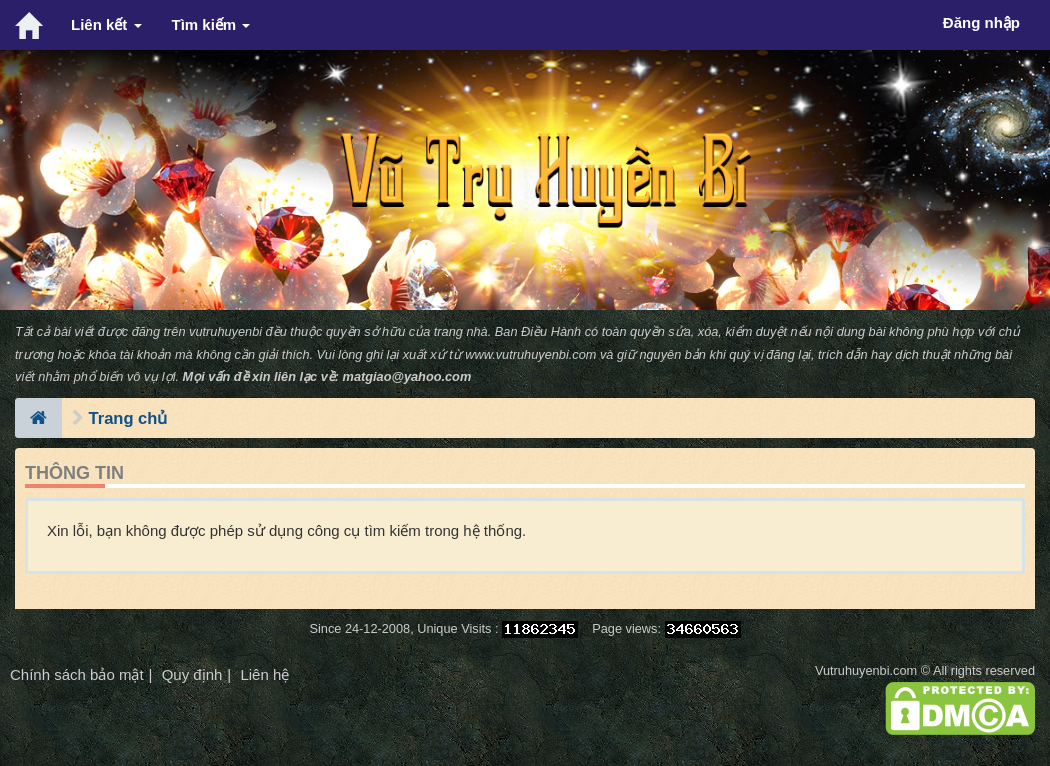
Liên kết (106, 24)
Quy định (192, 674)
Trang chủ (128, 418)
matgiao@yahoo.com (407, 376)
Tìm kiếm (211, 24)
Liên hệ (264, 674)
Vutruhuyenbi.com (866, 670)
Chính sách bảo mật (77, 674)
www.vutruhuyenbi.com (530, 354)
